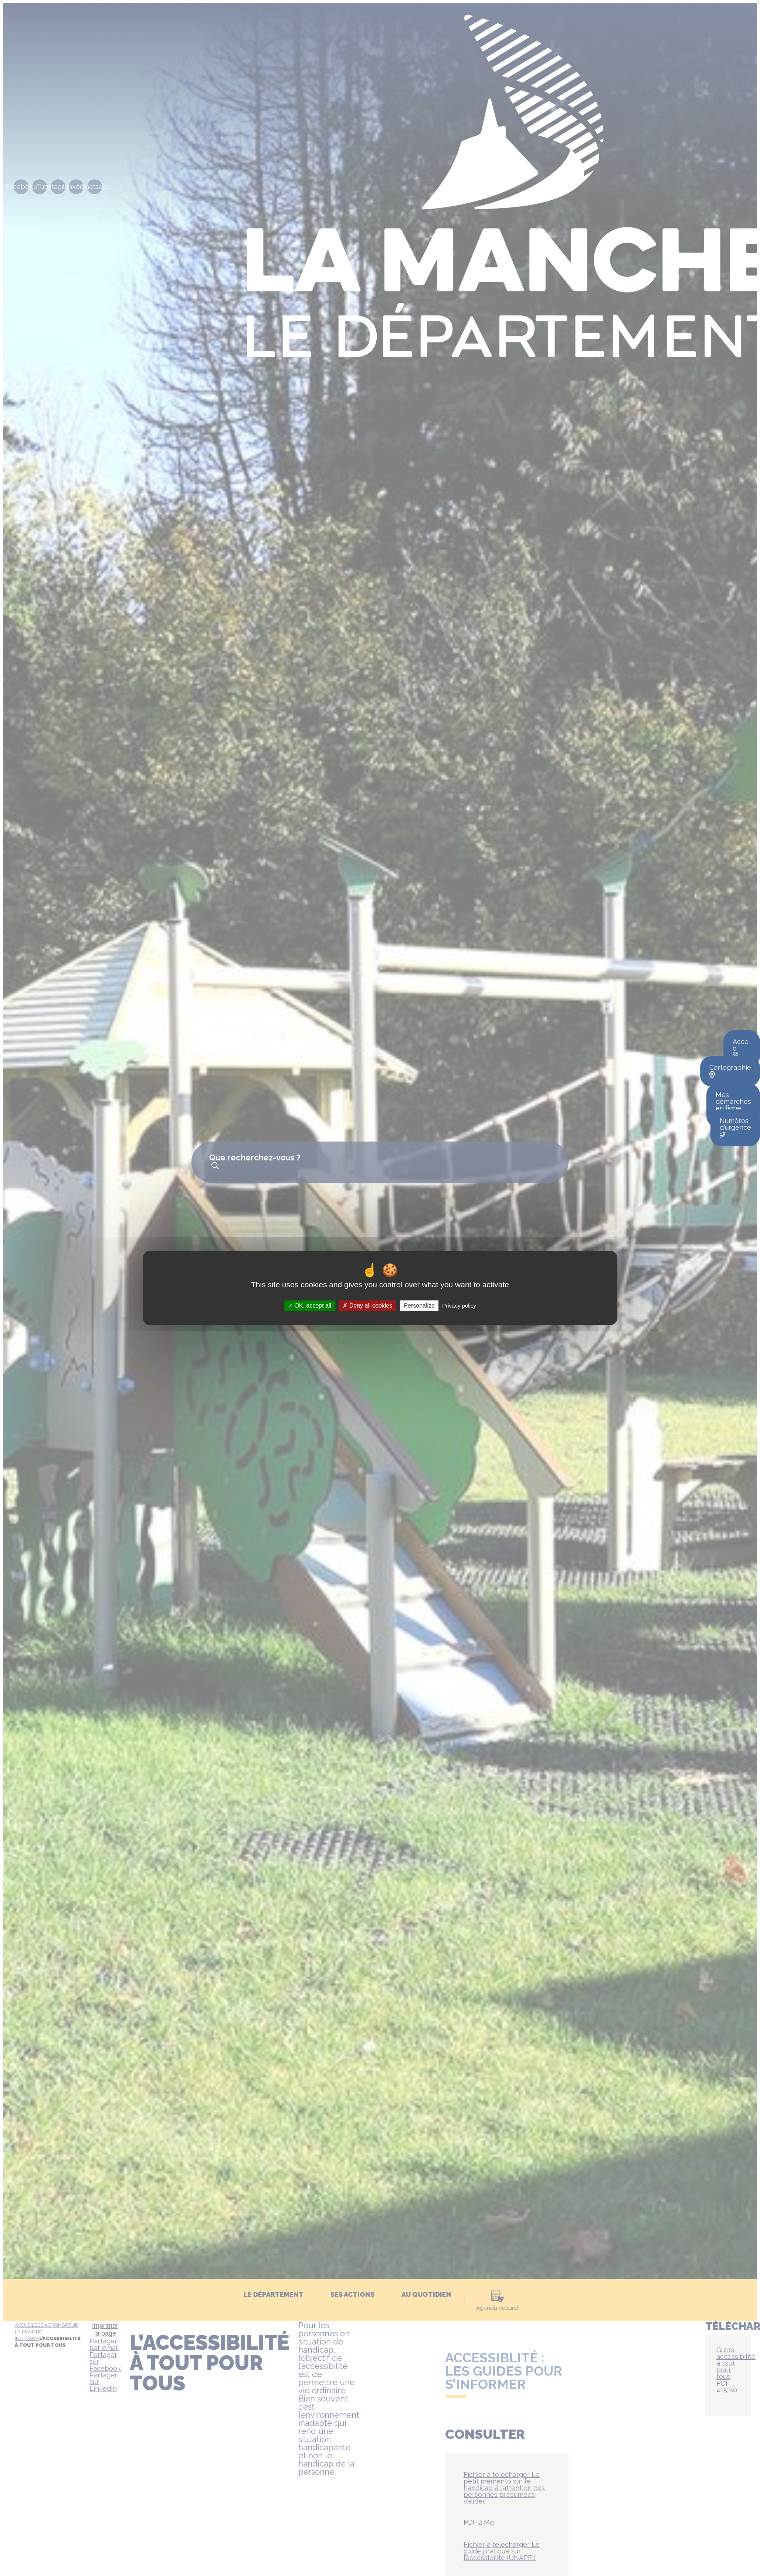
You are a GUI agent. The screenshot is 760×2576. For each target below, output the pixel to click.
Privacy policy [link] (459, 1305)
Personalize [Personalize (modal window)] (419, 1305)
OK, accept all (309, 1305)
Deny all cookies (367, 1305)
